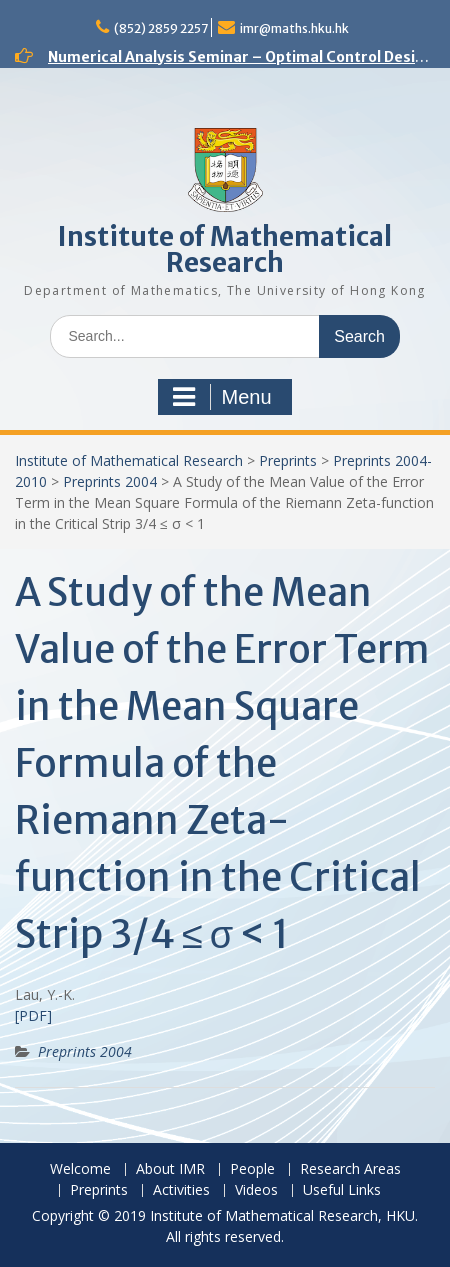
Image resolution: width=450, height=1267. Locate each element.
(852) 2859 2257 (161, 28)
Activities (181, 1190)
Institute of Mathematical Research (225, 249)
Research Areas (350, 1169)
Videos (256, 1190)
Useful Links (342, 1190)
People (252, 1169)
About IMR (170, 1169)
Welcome (80, 1169)
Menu (222, 397)
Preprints (288, 460)
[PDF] (33, 1015)
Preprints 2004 (110, 481)
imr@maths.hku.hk (294, 28)
